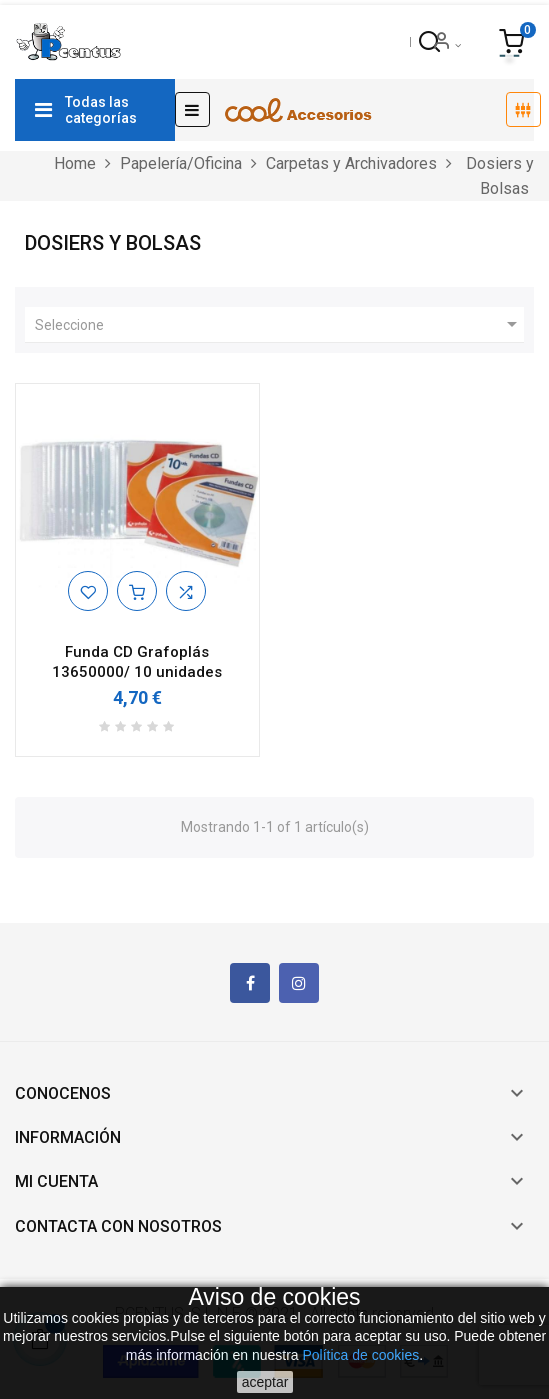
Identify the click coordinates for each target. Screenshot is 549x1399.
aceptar (265, 1382)
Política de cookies (361, 1355)
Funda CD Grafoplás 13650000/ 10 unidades (137, 662)
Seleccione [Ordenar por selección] (279, 324)
